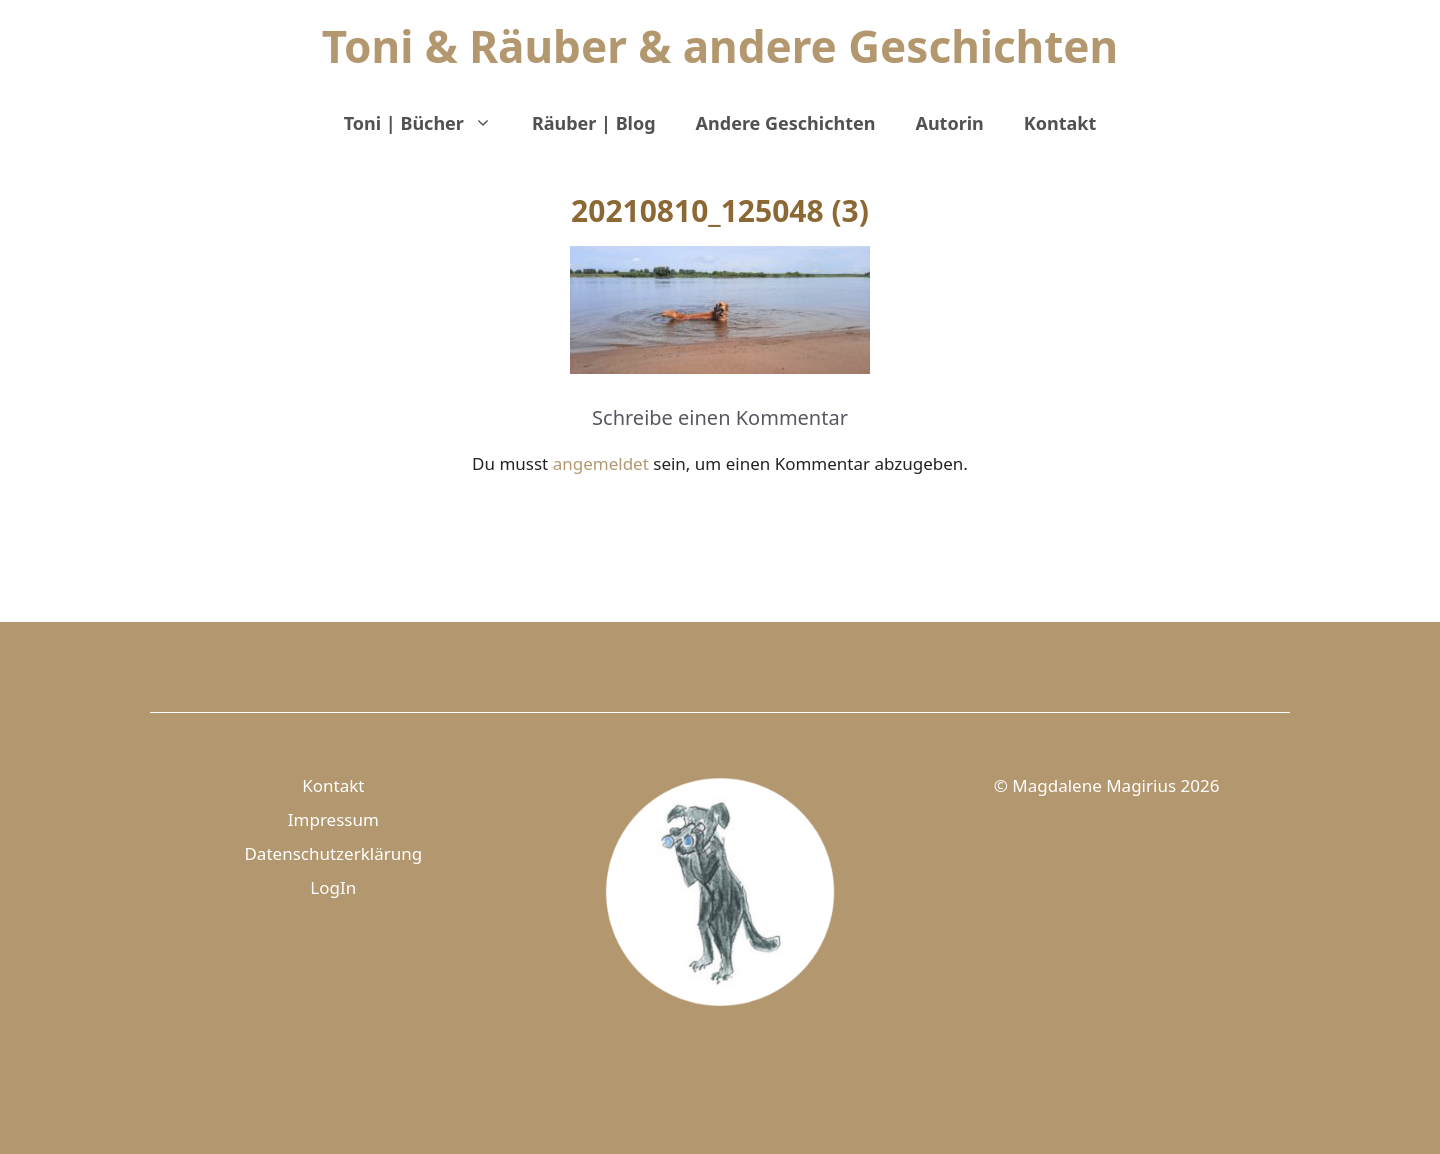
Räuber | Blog (594, 123)
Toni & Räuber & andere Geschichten (720, 46)
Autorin (949, 123)
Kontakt (1060, 123)
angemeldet (601, 463)
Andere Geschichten (786, 123)
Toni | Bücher (428, 123)
